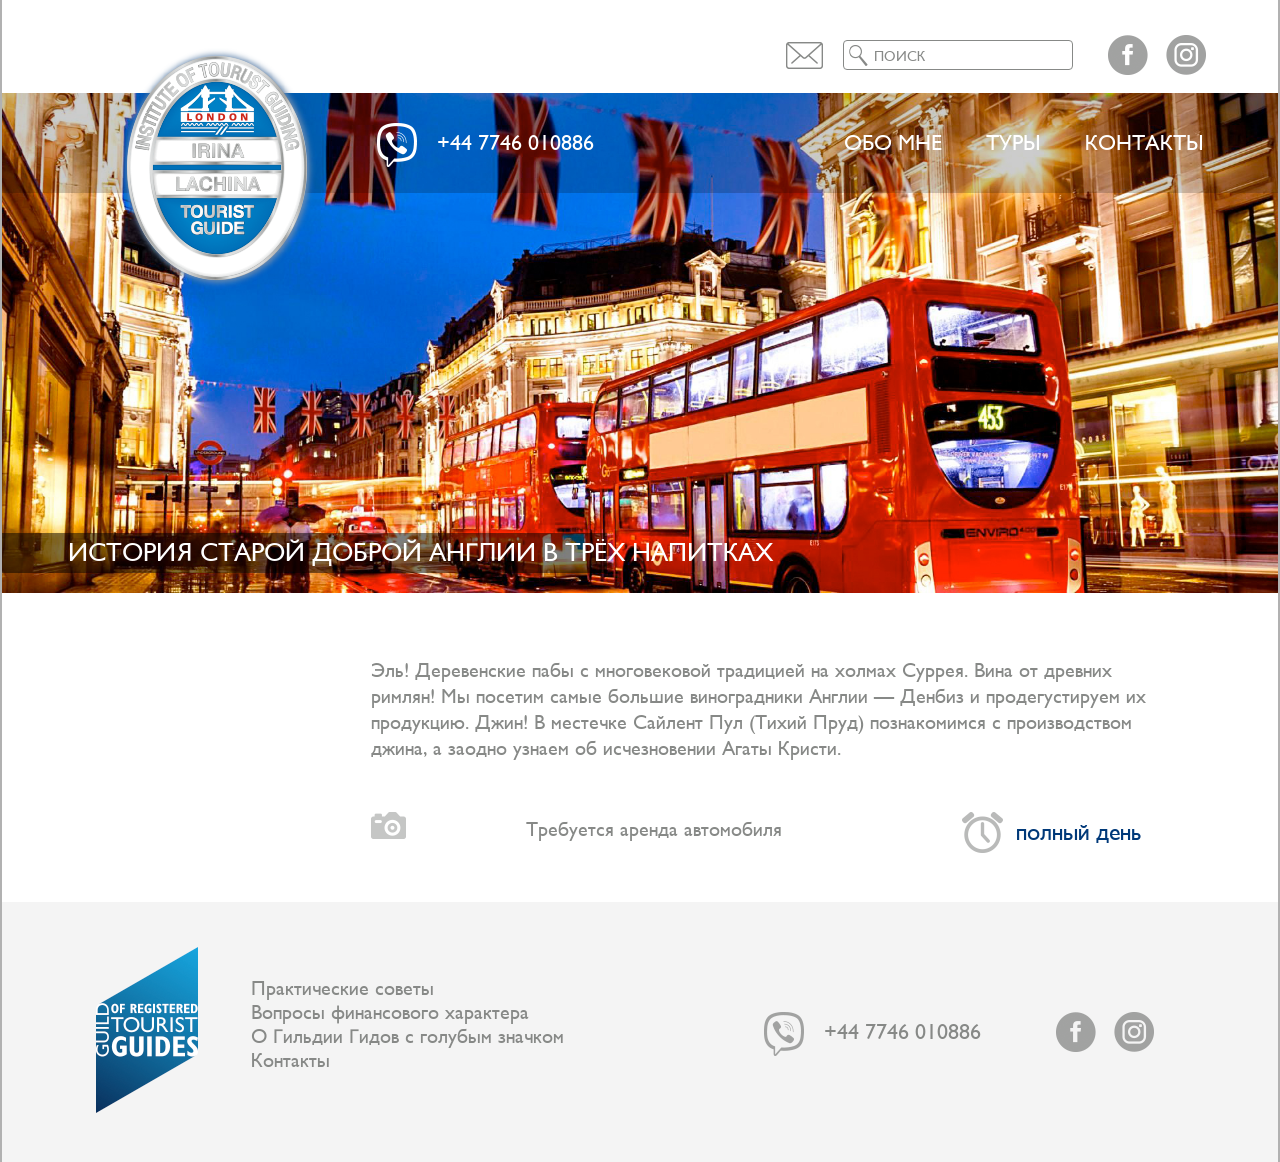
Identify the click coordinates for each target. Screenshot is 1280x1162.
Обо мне (893, 143)
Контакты (1144, 143)
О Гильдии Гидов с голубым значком (407, 1037)
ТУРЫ (1013, 143)
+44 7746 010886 (515, 143)
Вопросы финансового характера (390, 1013)
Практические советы (342, 989)
